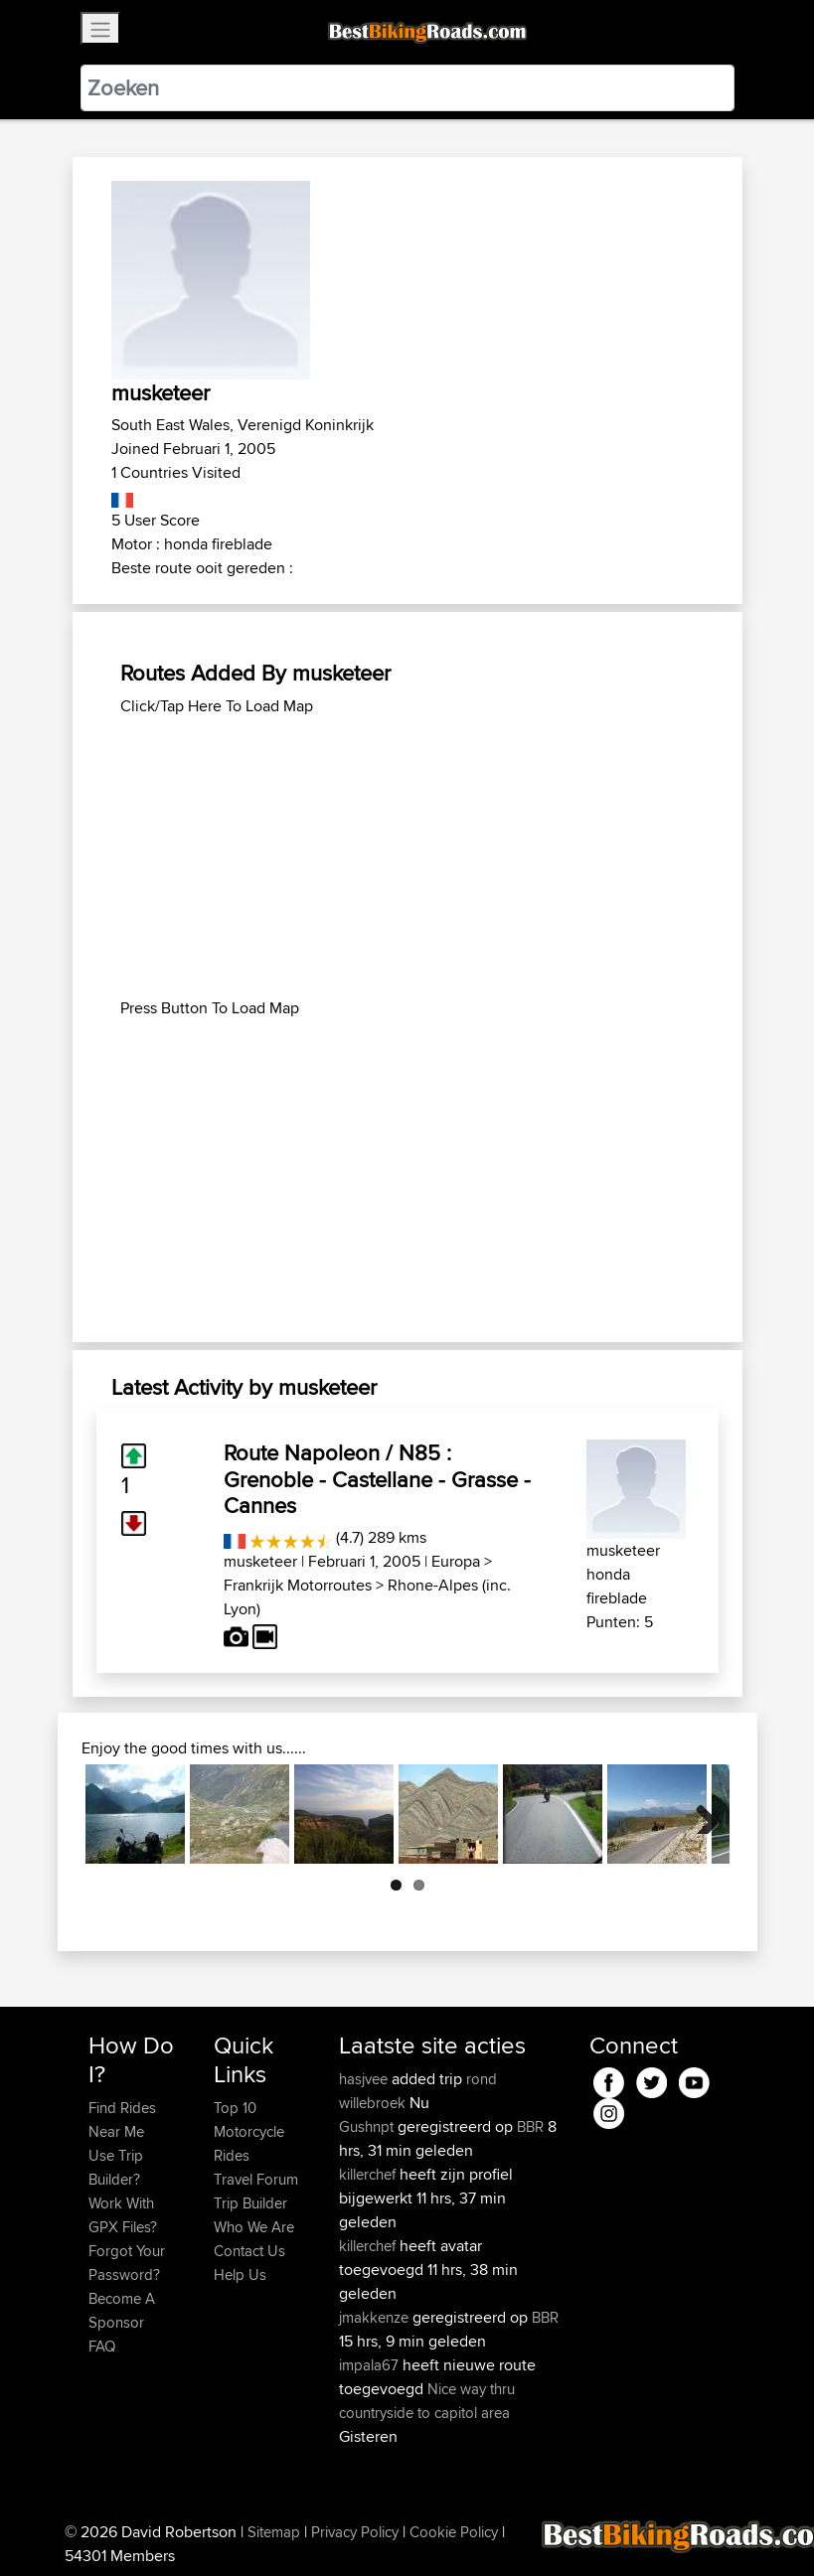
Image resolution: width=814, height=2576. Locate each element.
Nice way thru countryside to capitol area (427, 2400)
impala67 (371, 2364)
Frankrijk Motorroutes (298, 1585)
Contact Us (249, 2250)
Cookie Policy (453, 2531)
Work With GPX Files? (122, 2215)
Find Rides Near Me (122, 2119)
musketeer (260, 1561)
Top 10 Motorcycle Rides (249, 2131)
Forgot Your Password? (126, 2262)
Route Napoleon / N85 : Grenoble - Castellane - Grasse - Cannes (377, 1479)
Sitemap (273, 2531)
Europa (455, 1561)
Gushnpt (368, 2126)
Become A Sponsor (121, 2310)
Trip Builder (250, 2203)
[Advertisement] (407, 857)
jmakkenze (375, 2317)
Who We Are (254, 2226)
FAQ (101, 2346)
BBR (530, 2126)
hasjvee (365, 2078)
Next (700, 1814)
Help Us (240, 2274)
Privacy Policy (355, 2531)
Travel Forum (256, 2179)
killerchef (369, 2174)
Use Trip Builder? (115, 2167)
